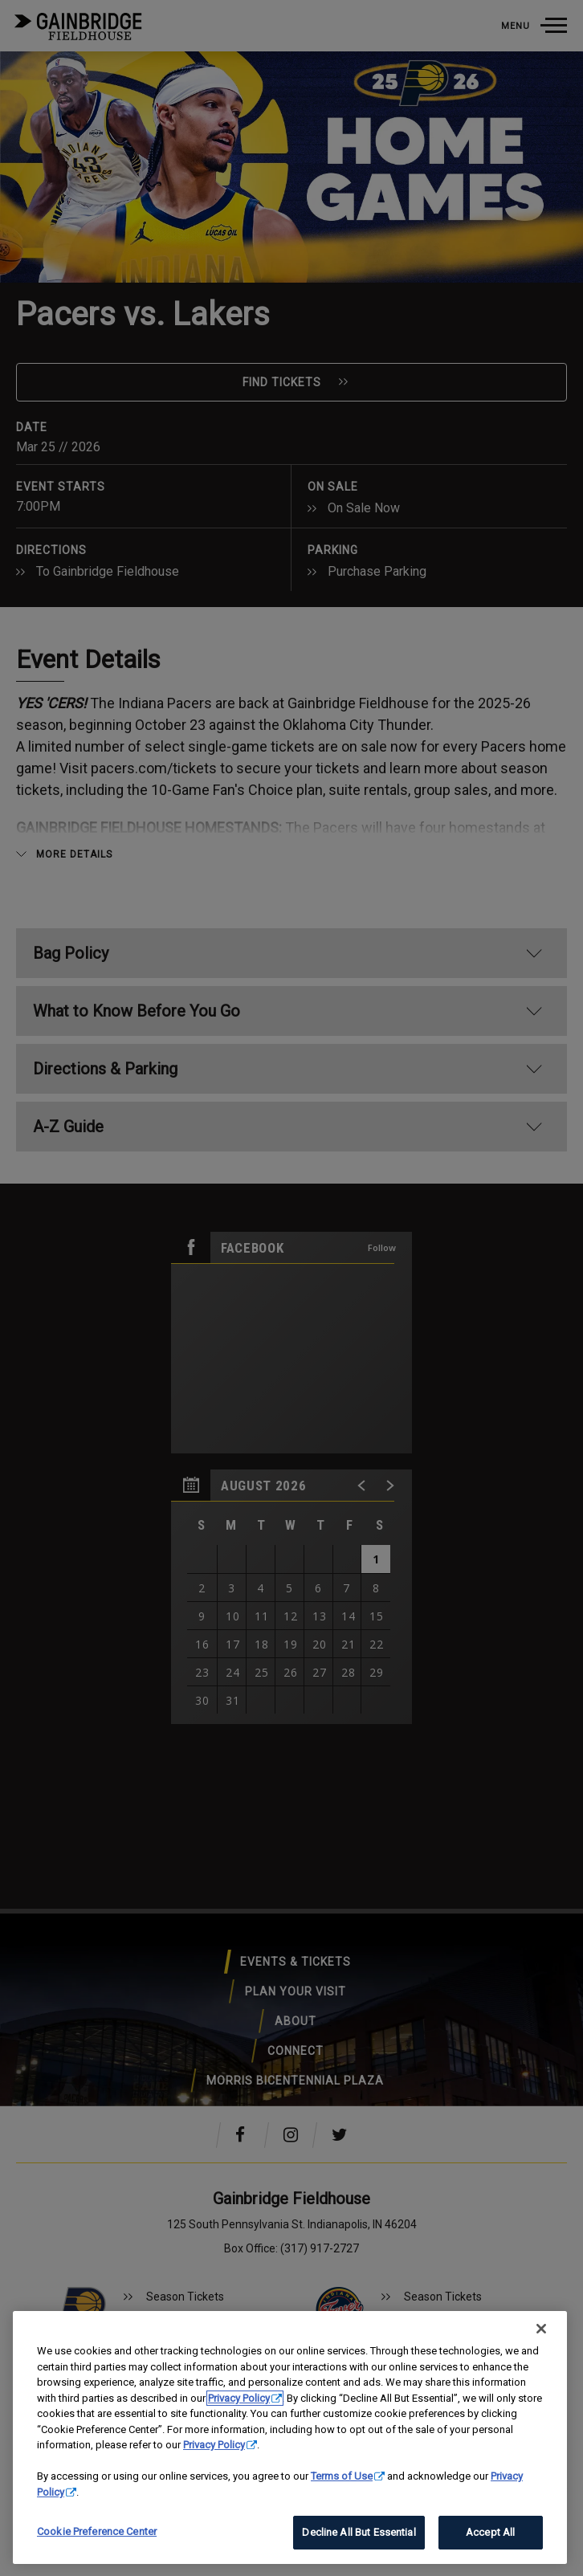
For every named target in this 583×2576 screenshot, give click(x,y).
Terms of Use (342, 2476)
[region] (290, 2437)
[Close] (541, 2328)
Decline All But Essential (358, 2532)
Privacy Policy (239, 2398)
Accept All (490, 2532)
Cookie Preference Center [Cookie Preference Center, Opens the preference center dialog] (97, 2531)
